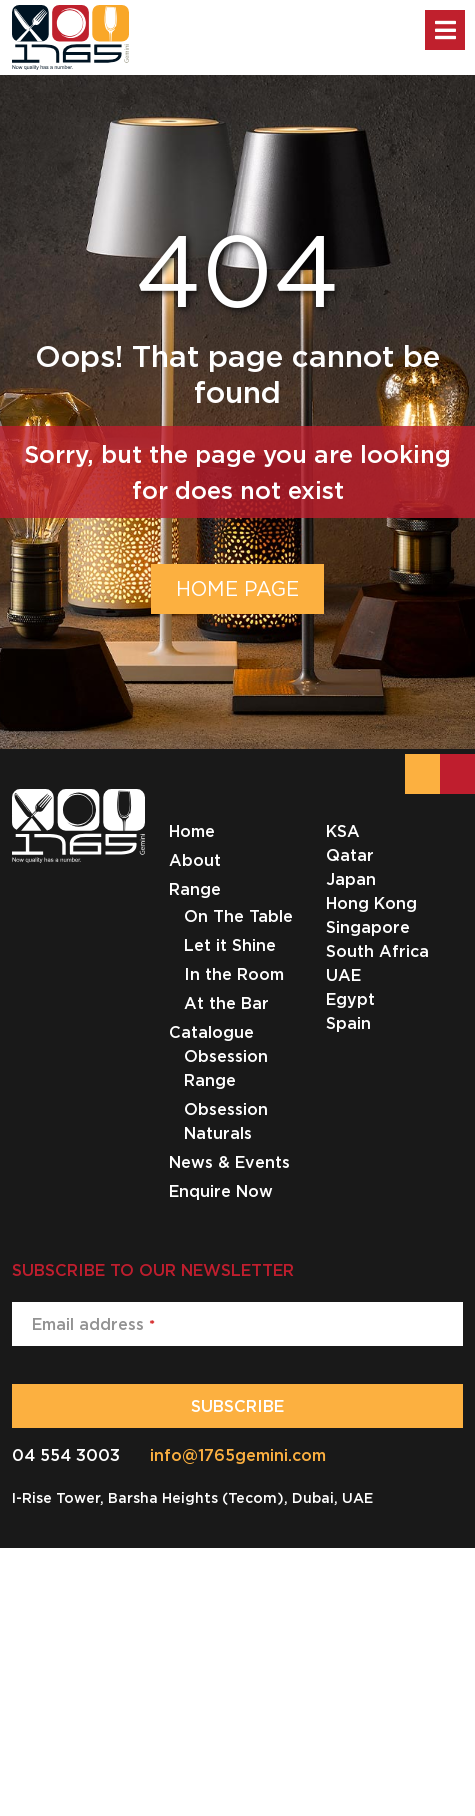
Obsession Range (226, 1068)
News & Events (229, 1162)
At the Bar (226, 1003)
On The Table (238, 916)
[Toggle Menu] (445, 30)
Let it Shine (230, 945)
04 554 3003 (66, 1455)
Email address (93, 1324)
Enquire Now (221, 1191)
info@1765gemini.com (238, 1455)
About (195, 860)
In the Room (234, 974)
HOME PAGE (237, 588)
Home (192, 831)
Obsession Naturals (226, 1121)
